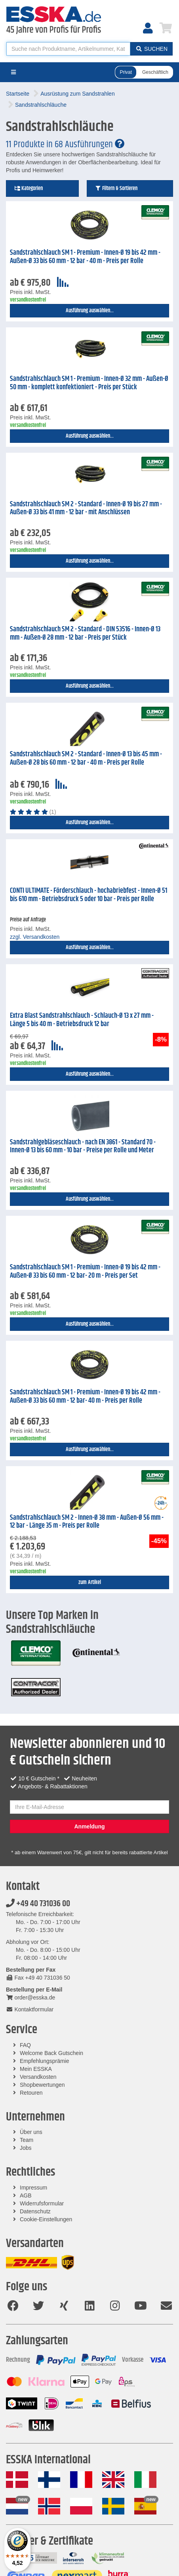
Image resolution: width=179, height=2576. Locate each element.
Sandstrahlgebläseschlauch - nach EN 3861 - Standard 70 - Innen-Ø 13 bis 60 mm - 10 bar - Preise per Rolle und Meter (83, 1146)
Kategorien (28, 188)
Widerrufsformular (42, 2203)
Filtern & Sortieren (116, 188)
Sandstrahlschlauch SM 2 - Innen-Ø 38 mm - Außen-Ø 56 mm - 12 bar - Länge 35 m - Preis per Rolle (87, 1522)
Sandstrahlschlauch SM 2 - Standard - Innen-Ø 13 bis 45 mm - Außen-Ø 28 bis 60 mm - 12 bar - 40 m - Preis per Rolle (86, 758)
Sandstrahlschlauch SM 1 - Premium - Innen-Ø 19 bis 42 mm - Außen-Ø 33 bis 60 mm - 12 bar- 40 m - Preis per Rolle (85, 1396)
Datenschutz (35, 2211)
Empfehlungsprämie (44, 2061)
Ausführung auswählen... (90, 310)
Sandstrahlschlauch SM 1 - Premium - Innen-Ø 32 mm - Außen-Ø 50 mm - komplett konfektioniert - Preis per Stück (89, 383)
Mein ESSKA (36, 2069)
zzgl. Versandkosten (34, 937)
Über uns (31, 2132)
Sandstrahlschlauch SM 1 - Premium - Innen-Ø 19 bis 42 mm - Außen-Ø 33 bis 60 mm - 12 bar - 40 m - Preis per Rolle (85, 257)
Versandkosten (38, 2077)
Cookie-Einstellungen (46, 2219)
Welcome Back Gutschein (51, 2053)
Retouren (31, 2093)
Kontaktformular (29, 2009)
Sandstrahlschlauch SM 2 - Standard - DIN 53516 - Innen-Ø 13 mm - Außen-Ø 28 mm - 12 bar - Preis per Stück (85, 633)
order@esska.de (30, 1997)
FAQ (25, 2045)
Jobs (26, 2148)
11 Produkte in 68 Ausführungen (65, 144)
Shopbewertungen (42, 2085)
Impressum (33, 2187)
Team (26, 2140)
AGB (26, 2195)
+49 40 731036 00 (38, 1904)
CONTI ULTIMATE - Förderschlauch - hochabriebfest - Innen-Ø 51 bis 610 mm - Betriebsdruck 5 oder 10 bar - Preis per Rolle (88, 895)
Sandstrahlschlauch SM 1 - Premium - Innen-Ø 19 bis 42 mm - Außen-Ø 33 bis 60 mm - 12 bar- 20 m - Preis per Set (85, 1271)
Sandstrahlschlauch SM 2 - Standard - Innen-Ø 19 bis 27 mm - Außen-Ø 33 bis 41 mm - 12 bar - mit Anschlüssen (86, 508)
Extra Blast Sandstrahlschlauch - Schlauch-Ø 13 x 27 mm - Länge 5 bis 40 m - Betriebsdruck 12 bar (82, 1020)
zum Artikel (89, 1582)
